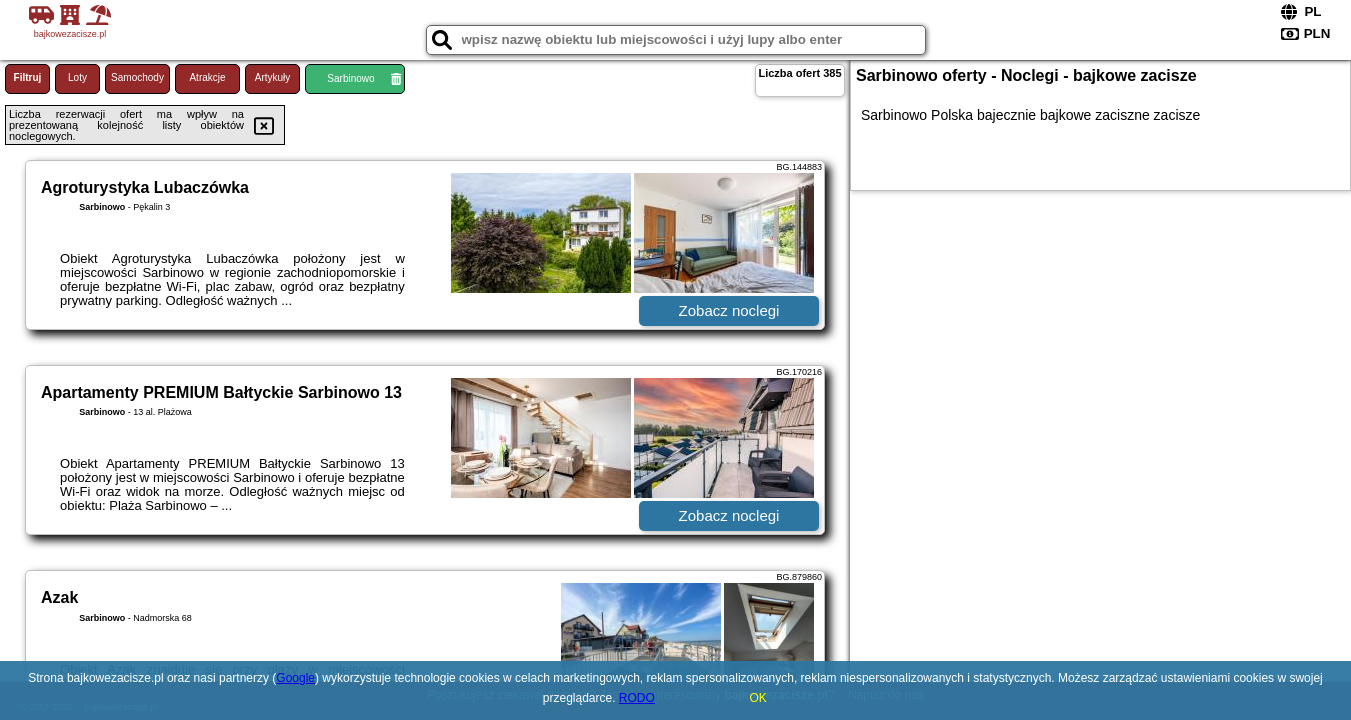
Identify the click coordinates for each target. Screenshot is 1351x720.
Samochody (137, 77)
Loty (77, 77)
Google (295, 678)
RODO (637, 698)
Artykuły (273, 77)
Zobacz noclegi (729, 310)
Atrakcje (207, 77)
